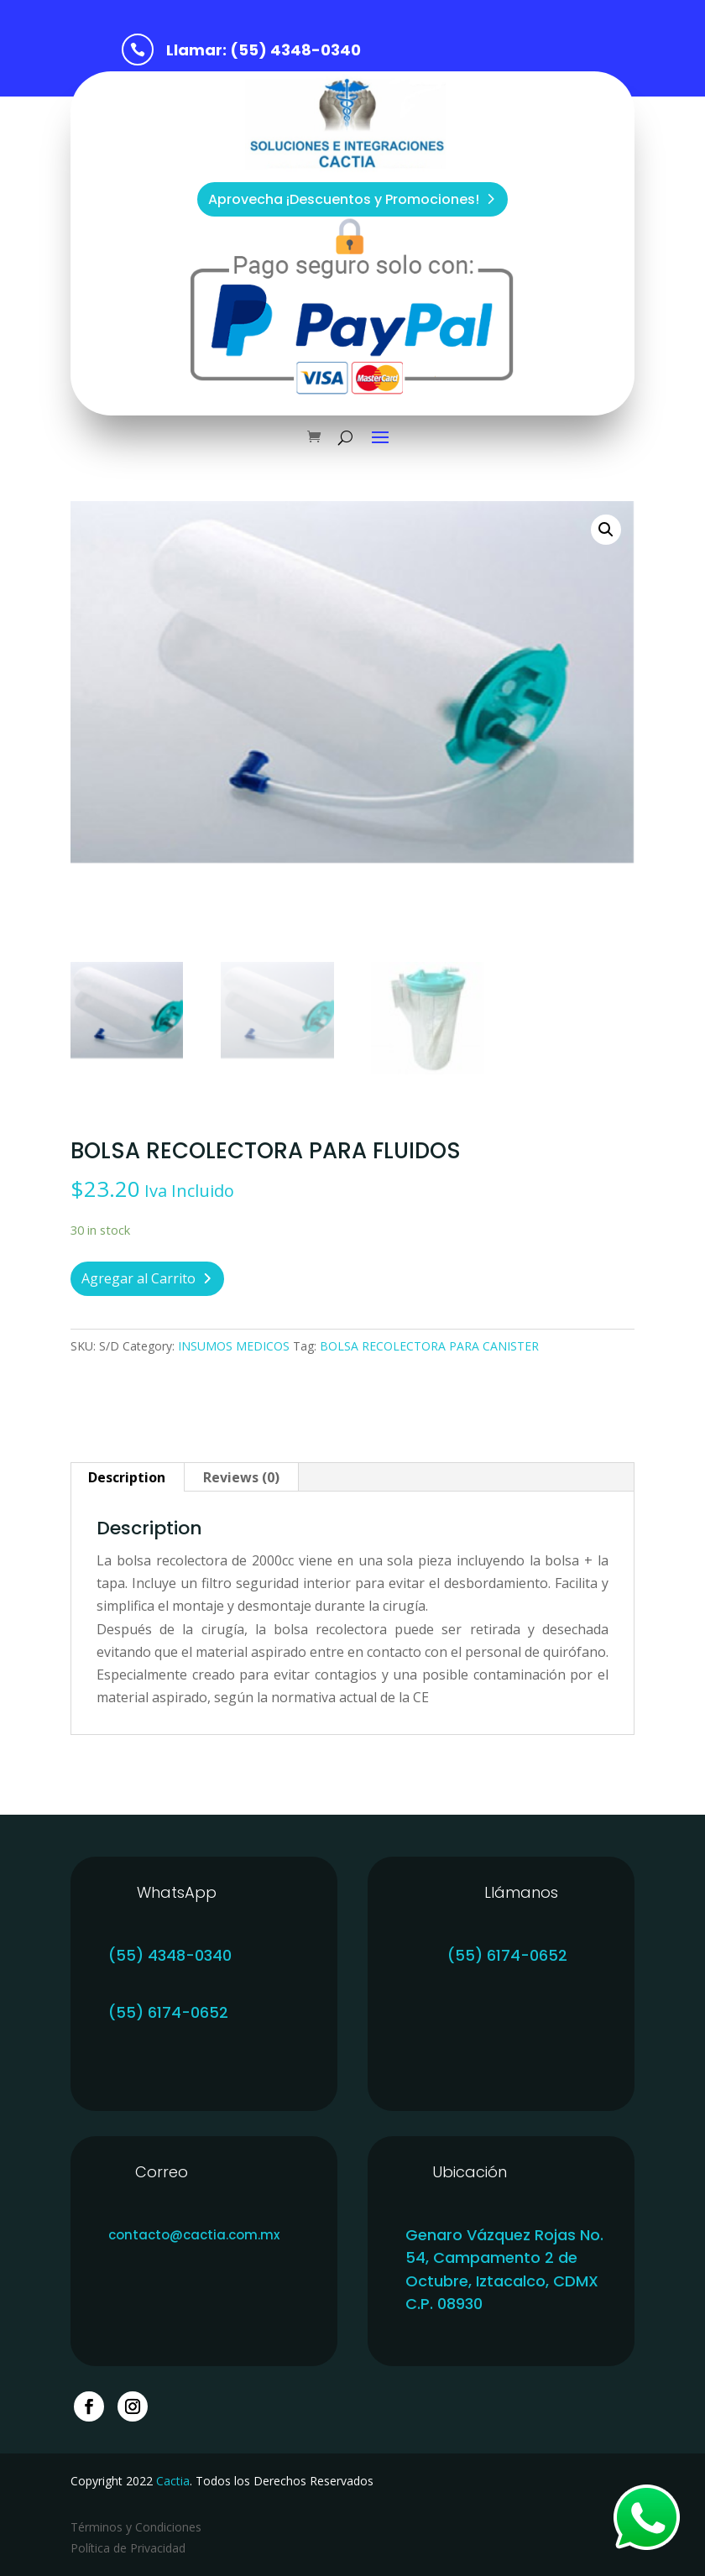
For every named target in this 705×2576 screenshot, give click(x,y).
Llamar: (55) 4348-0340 (263, 49)
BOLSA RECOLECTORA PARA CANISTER (429, 1346)
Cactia (173, 2481)
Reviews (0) (241, 1477)
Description (126, 1477)
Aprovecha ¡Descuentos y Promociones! (343, 199)
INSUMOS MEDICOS (234, 1346)
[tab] (127, 1477)
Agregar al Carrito (138, 1278)
